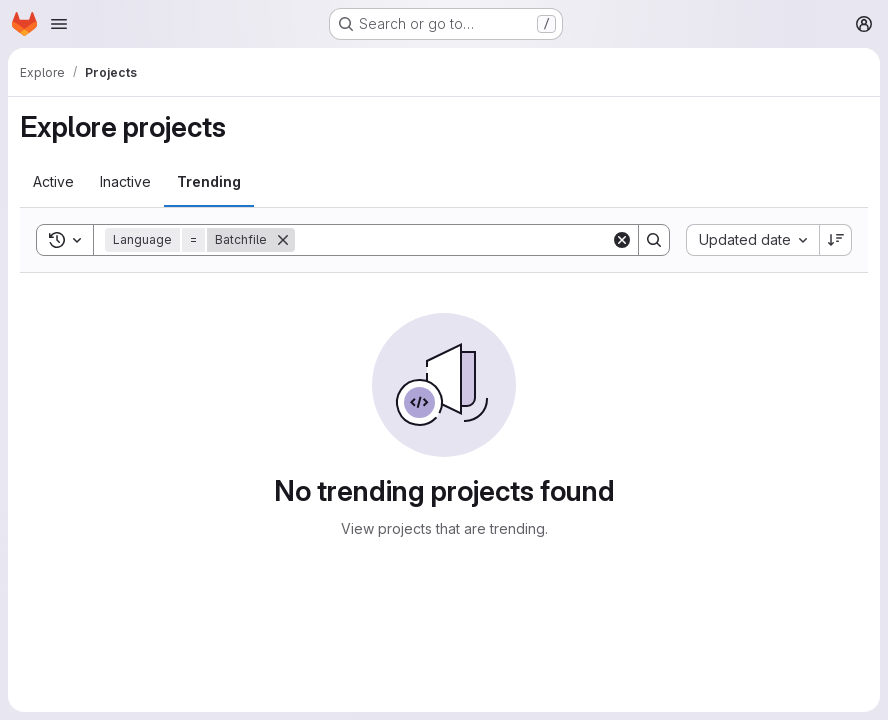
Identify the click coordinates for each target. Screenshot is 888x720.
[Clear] (622, 240)
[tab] (53, 182)
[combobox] (752, 240)
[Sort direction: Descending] (836, 240)
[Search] (453, 240)
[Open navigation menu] (59, 24)
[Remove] (283, 240)
